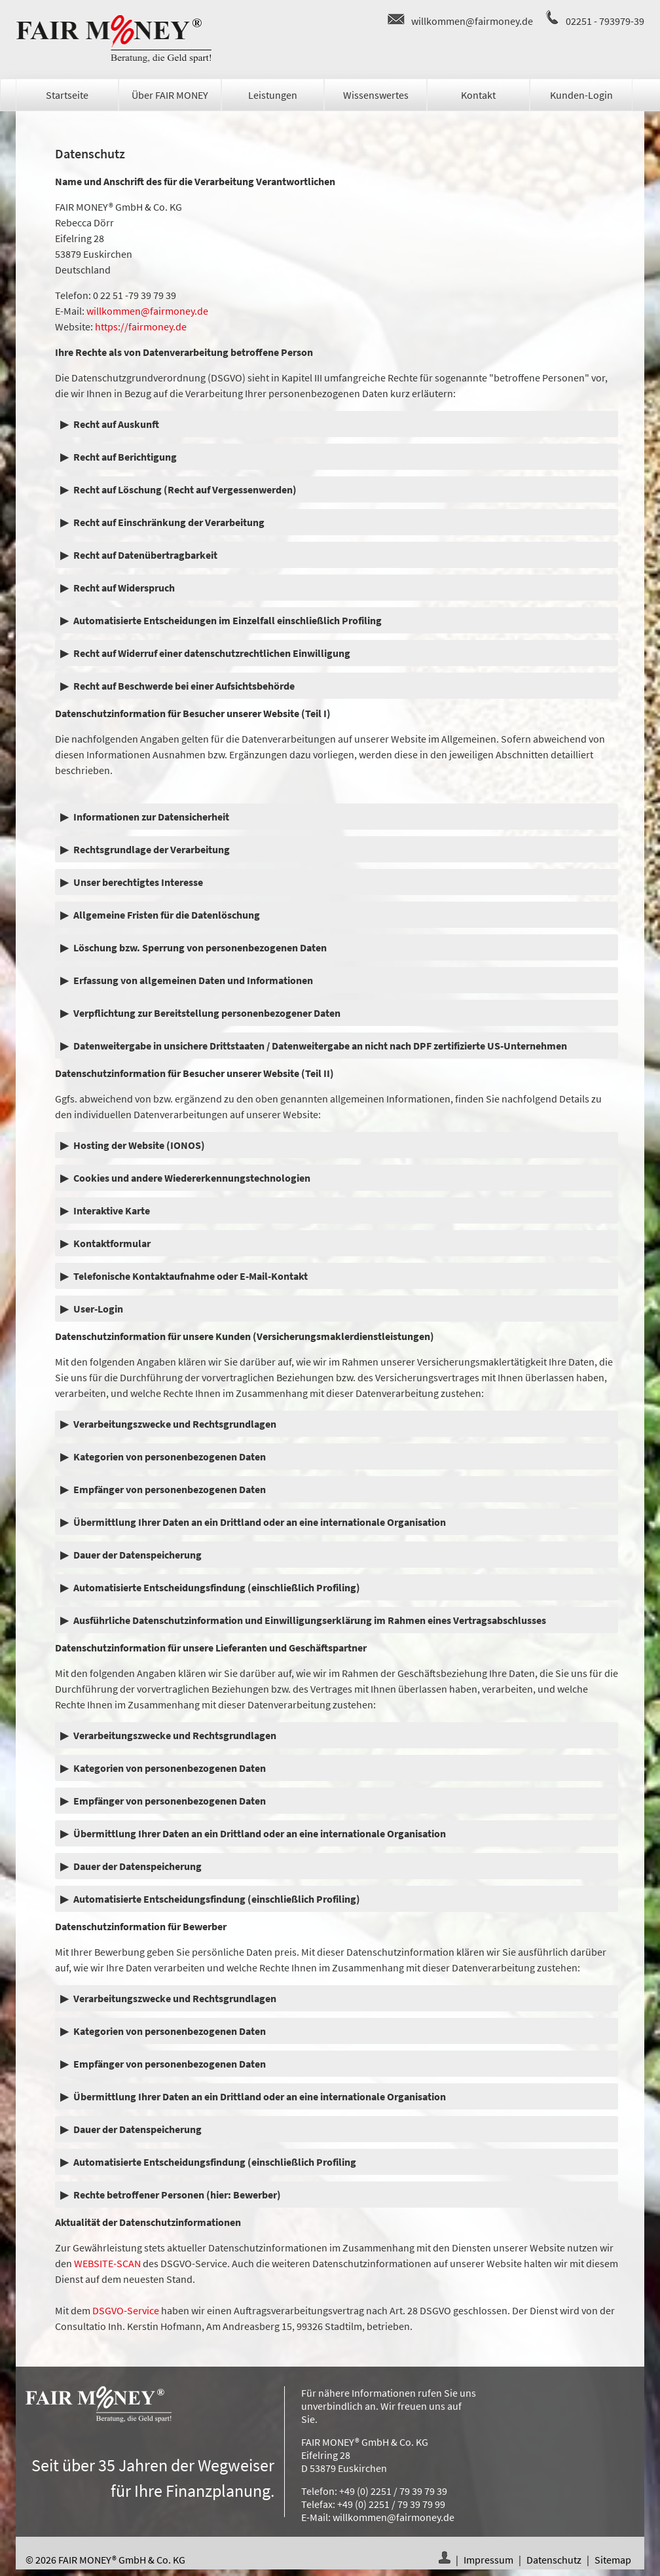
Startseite (67, 94)
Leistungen (272, 94)
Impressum (488, 2559)
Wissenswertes (376, 94)
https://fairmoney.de (141, 326)
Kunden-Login (581, 94)
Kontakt (478, 94)
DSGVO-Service (125, 2310)
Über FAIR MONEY (170, 94)
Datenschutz (553, 2559)
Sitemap (613, 2559)
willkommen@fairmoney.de (472, 20)
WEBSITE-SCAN (107, 2263)
